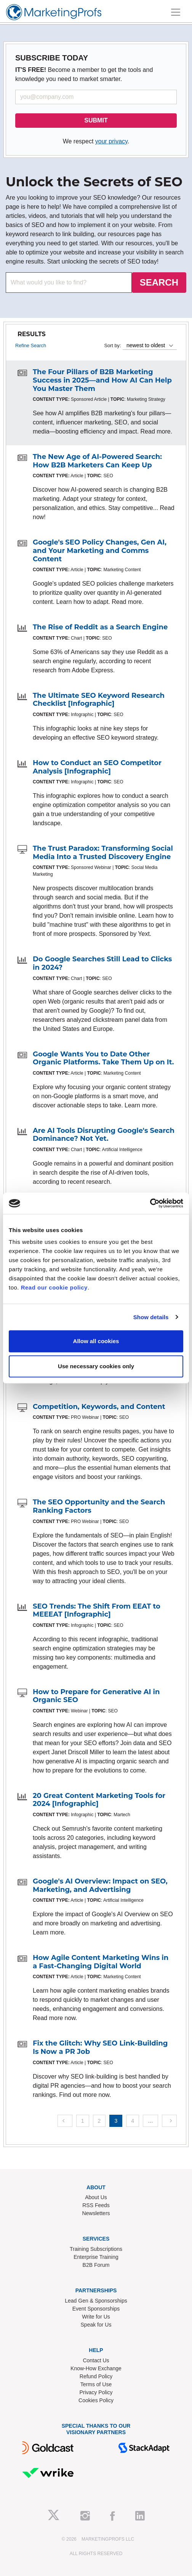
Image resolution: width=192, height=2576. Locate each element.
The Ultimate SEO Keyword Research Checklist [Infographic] (99, 699)
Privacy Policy (95, 2392)
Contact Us (96, 2360)
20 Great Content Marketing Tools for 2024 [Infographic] (99, 1799)
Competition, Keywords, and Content (99, 1406)
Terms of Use (96, 2384)
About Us (96, 2197)
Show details (151, 1317)
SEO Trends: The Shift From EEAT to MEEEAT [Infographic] (96, 1610)
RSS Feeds (96, 2205)
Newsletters (96, 2213)
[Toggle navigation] (175, 12)
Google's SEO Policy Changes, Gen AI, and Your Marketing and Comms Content (99, 550)
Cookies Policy (96, 2400)
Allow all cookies (96, 1341)
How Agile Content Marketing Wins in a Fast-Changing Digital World (100, 1961)
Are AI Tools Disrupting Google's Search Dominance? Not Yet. (103, 1134)
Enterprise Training (96, 2257)
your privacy (111, 141)
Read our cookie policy (54, 1287)
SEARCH (159, 282)
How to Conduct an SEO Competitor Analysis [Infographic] (97, 767)
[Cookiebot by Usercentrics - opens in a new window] (150, 1203)
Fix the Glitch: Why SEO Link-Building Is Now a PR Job (100, 2047)
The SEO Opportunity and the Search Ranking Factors (99, 1506)
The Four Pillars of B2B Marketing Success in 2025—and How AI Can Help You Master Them (102, 380)
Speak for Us (96, 2325)
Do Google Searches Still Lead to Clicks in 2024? (102, 963)
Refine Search (30, 345)
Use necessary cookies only (96, 1366)
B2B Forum (96, 2265)
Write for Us (96, 2317)
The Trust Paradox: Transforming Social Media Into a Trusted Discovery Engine (103, 852)
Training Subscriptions (96, 2249)
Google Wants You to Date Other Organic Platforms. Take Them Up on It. (103, 1058)
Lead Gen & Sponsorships (96, 2301)
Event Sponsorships (96, 2309)
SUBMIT (95, 120)
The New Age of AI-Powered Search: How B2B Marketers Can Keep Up (97, 461)
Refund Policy (96, 2376)
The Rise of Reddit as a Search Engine (100, 627)
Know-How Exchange (96, 2368)
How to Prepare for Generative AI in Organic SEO (96, 1696)
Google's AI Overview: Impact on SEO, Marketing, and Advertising (100, 1885)
